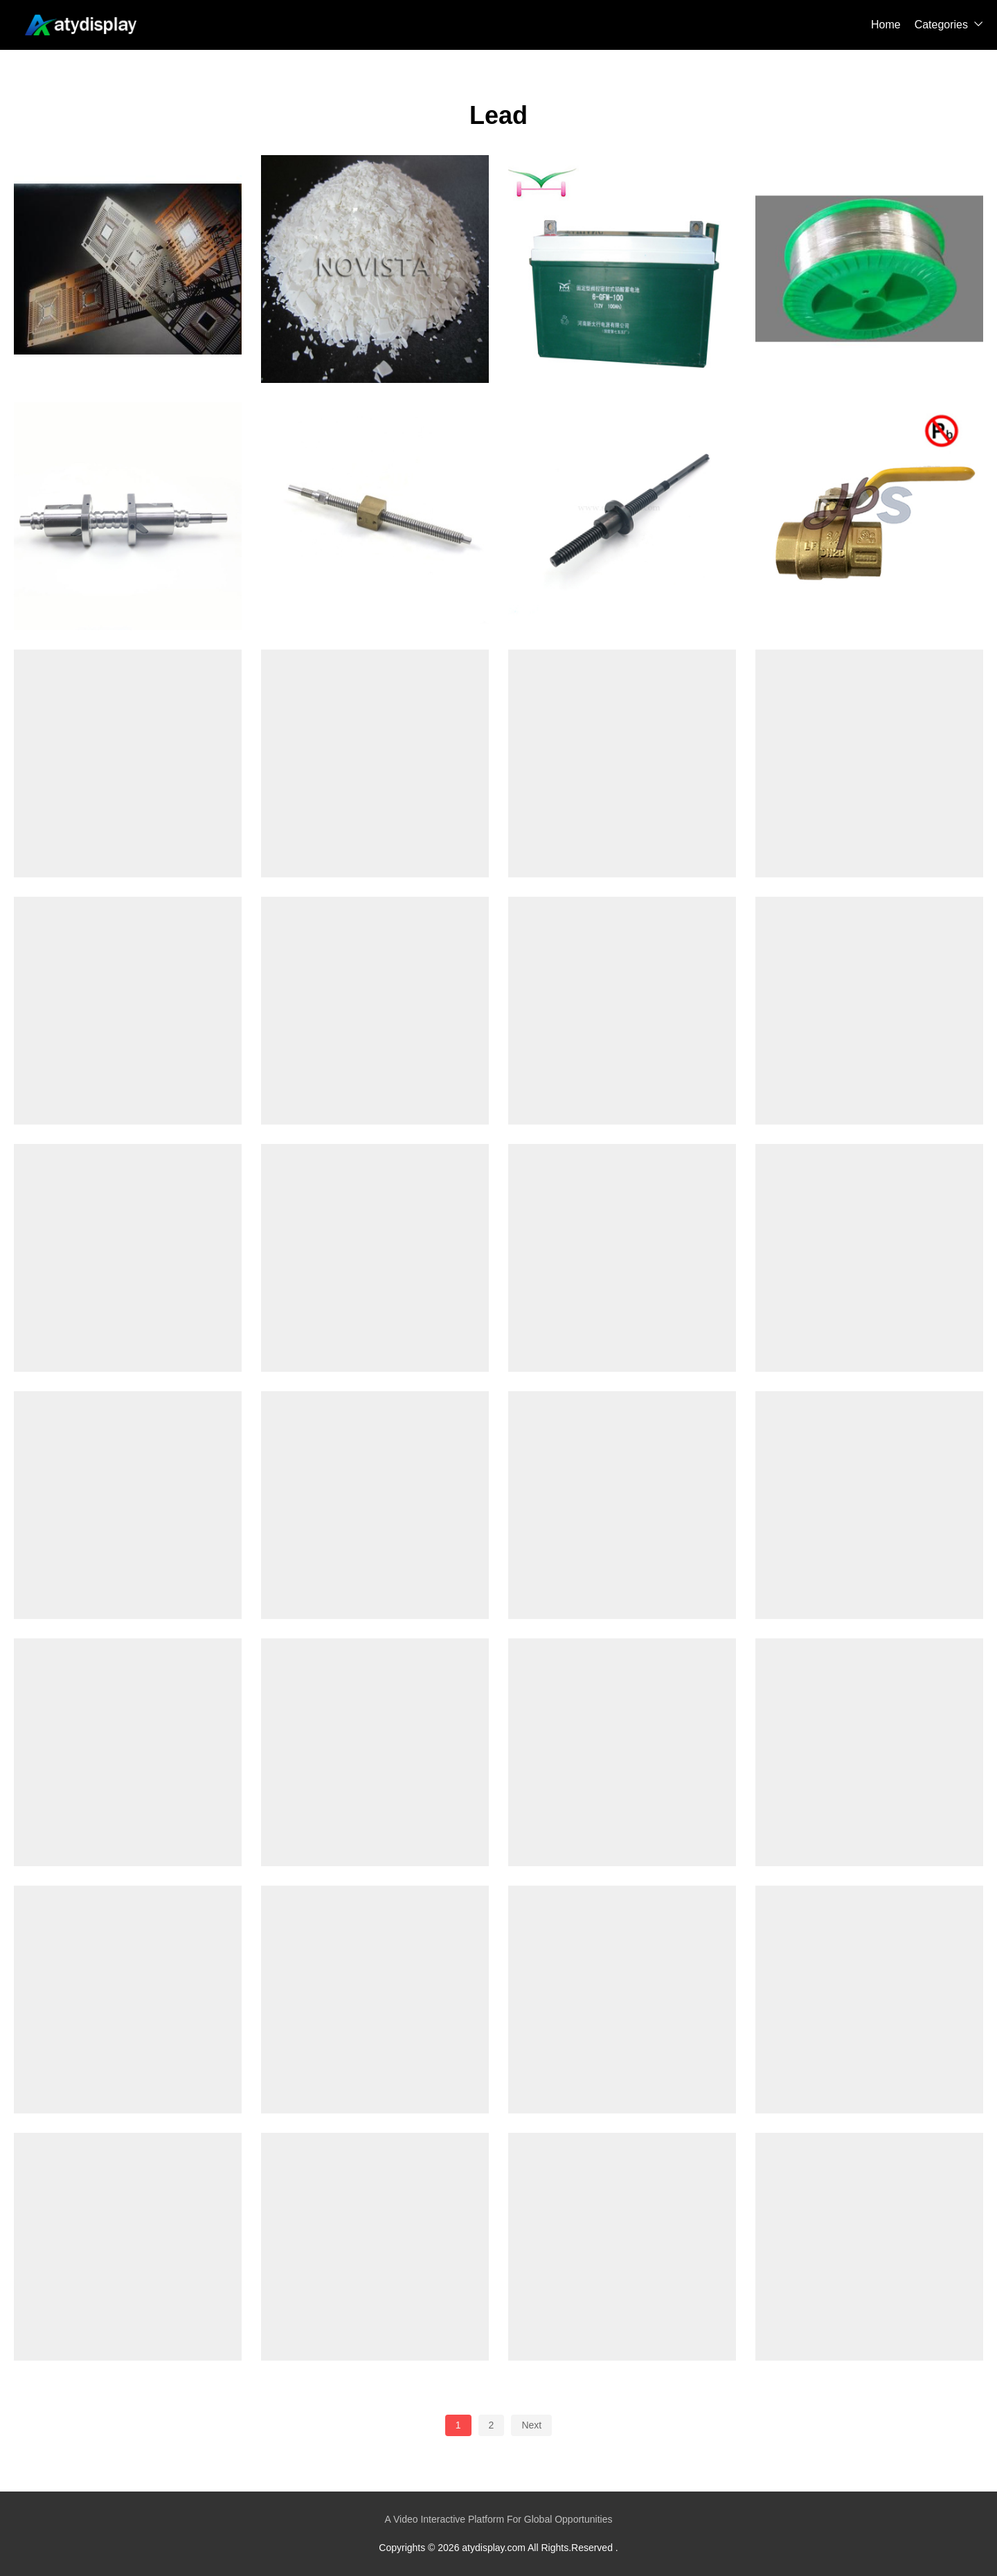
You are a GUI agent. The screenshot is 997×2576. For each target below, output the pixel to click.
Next (531, 2425)
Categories (941, 24)
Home (886, 24)
